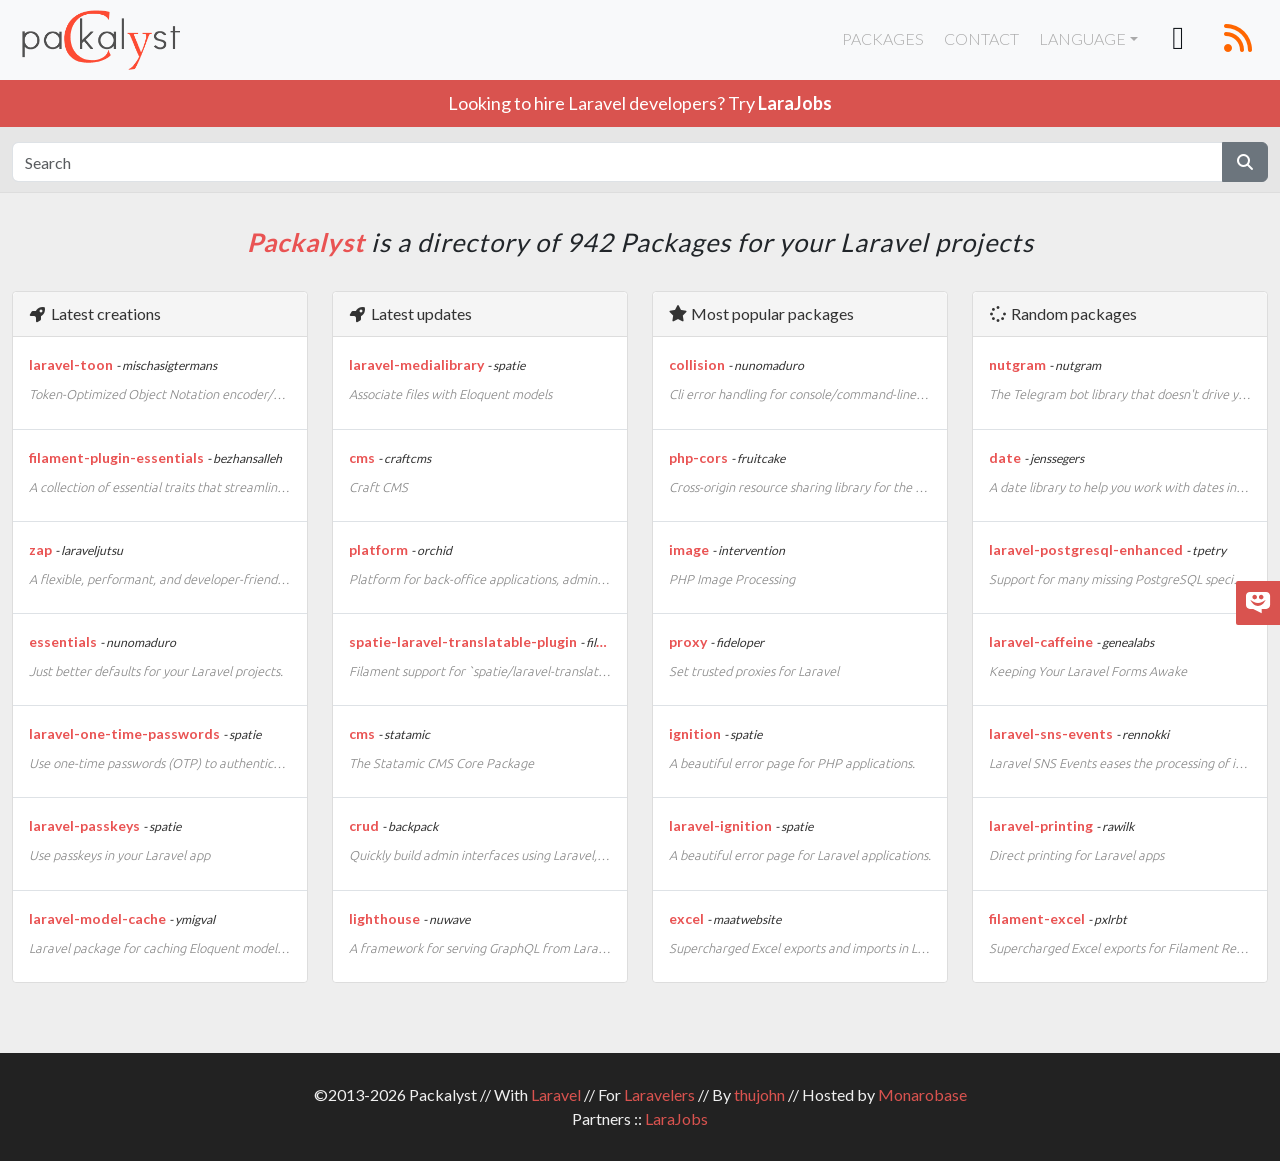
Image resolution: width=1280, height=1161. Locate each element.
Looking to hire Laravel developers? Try (640, 103)
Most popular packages (761, 313)
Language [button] (1082, 38)
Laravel (556, 1094)
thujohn (759, 1094)
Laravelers (659, 1094)
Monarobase (922, 1094)
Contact (981, 38)
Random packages (1062, 313)
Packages (883, 38)
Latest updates (410, 313)
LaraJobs (676, 1118)
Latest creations (94, 313)
